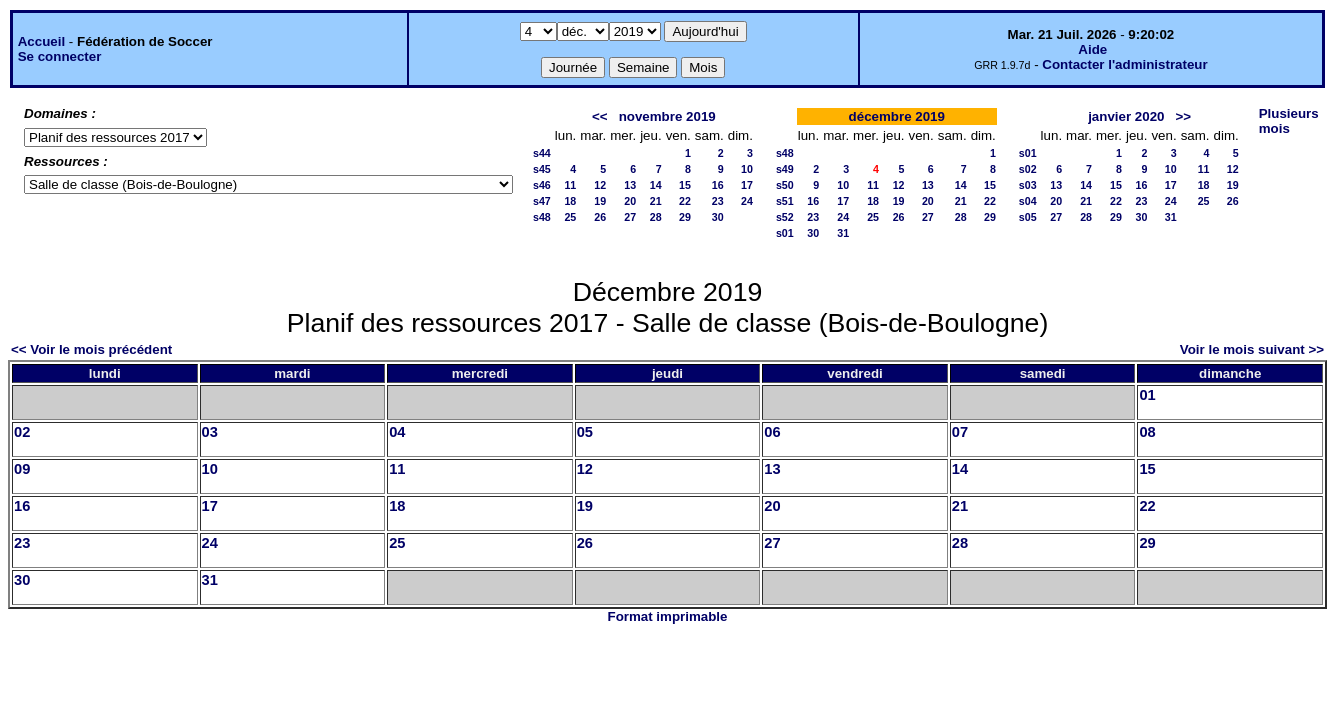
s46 (542, 185)
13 (630, 185)
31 (843, 233)
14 (656, 185)
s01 (785, 233)
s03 (1028, 185)
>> (1184, 116)
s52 (785, 217)
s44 (542, 153)
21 (656, 201)
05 (585, 432)
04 (397, 432)
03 (210, 432)
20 (630, 201)
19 (600, 201)
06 (772, 432)
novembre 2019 (667, 116)
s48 (542, 217)
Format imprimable (668, 616)
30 (718, 217)
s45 (542, 169)
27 (630, 217)
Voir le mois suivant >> (1252, 349)
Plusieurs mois (1289, 121)
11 (570, 185)
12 (600, 185)
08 (1147, 432)
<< (600, 116)
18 (570, 201)
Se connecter (60, 56)
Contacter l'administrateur (1124, 64)
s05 (1028, 217)
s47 (542, 201)
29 (685, 217)
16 (718, 185)
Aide (1092, 49)
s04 (1028, 201)
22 (685, 201)
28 (656, 217)
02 (22, 432)
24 (747, 201)
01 (1147, 395)
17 (747, 185)
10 (747, 169)
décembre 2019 (897, 116)
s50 (785, 185)
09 (22, 469)
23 (718, 201)
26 (600, 217)
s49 (785, 169)
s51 (785, 201)
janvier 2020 (1126, 116)
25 (570, 217)
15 (685, 185)
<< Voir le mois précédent (91, 349)
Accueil (41, 41)
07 (960, 432)
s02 (1028, 169)
